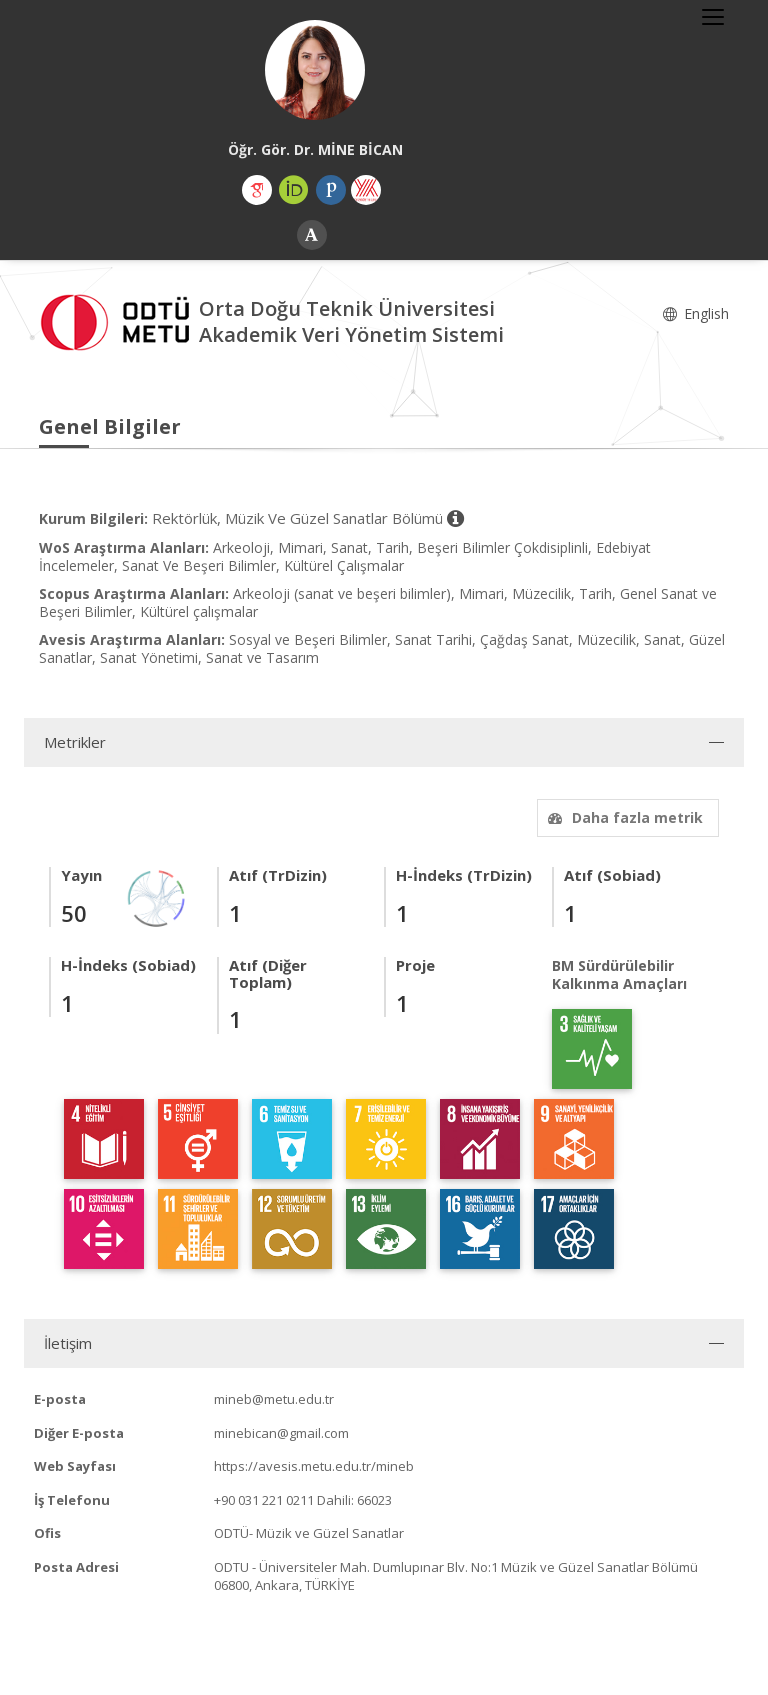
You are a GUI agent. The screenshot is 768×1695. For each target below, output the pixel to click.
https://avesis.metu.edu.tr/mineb (314, 1466)
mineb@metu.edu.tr (274, 1399)
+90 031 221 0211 (264, 1500)
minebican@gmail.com (281, 1433)
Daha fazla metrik (623, 817)
